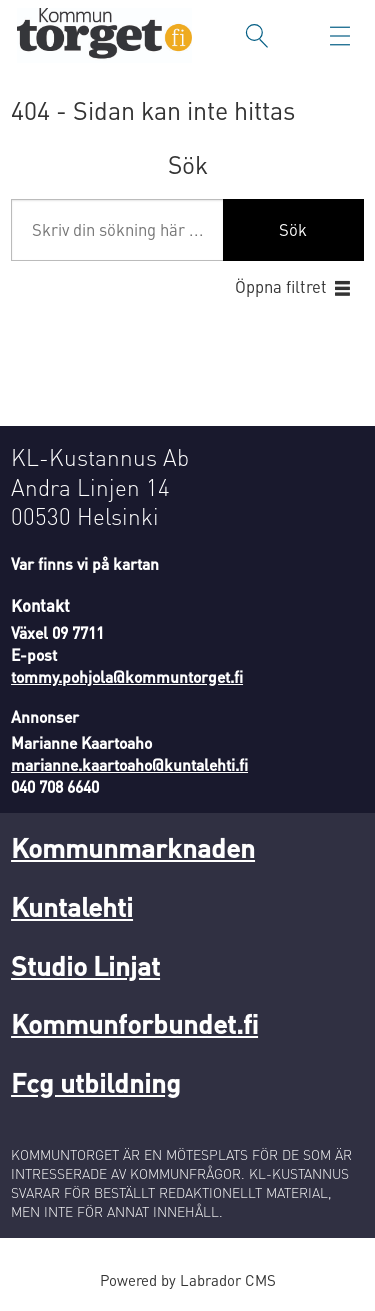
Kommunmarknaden (133, 847)
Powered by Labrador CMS (188, 1280)
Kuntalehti (72, 906)
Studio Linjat (85, 965)
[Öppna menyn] (340, 36)
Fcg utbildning (96, 1082)
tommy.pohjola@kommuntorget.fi (127, 677)
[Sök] (257, 36)
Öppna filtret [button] (281, 286)
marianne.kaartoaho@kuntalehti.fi (129, 765)
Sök (293, 229)
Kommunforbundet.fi (134, 1023)
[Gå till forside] (104, 35)
